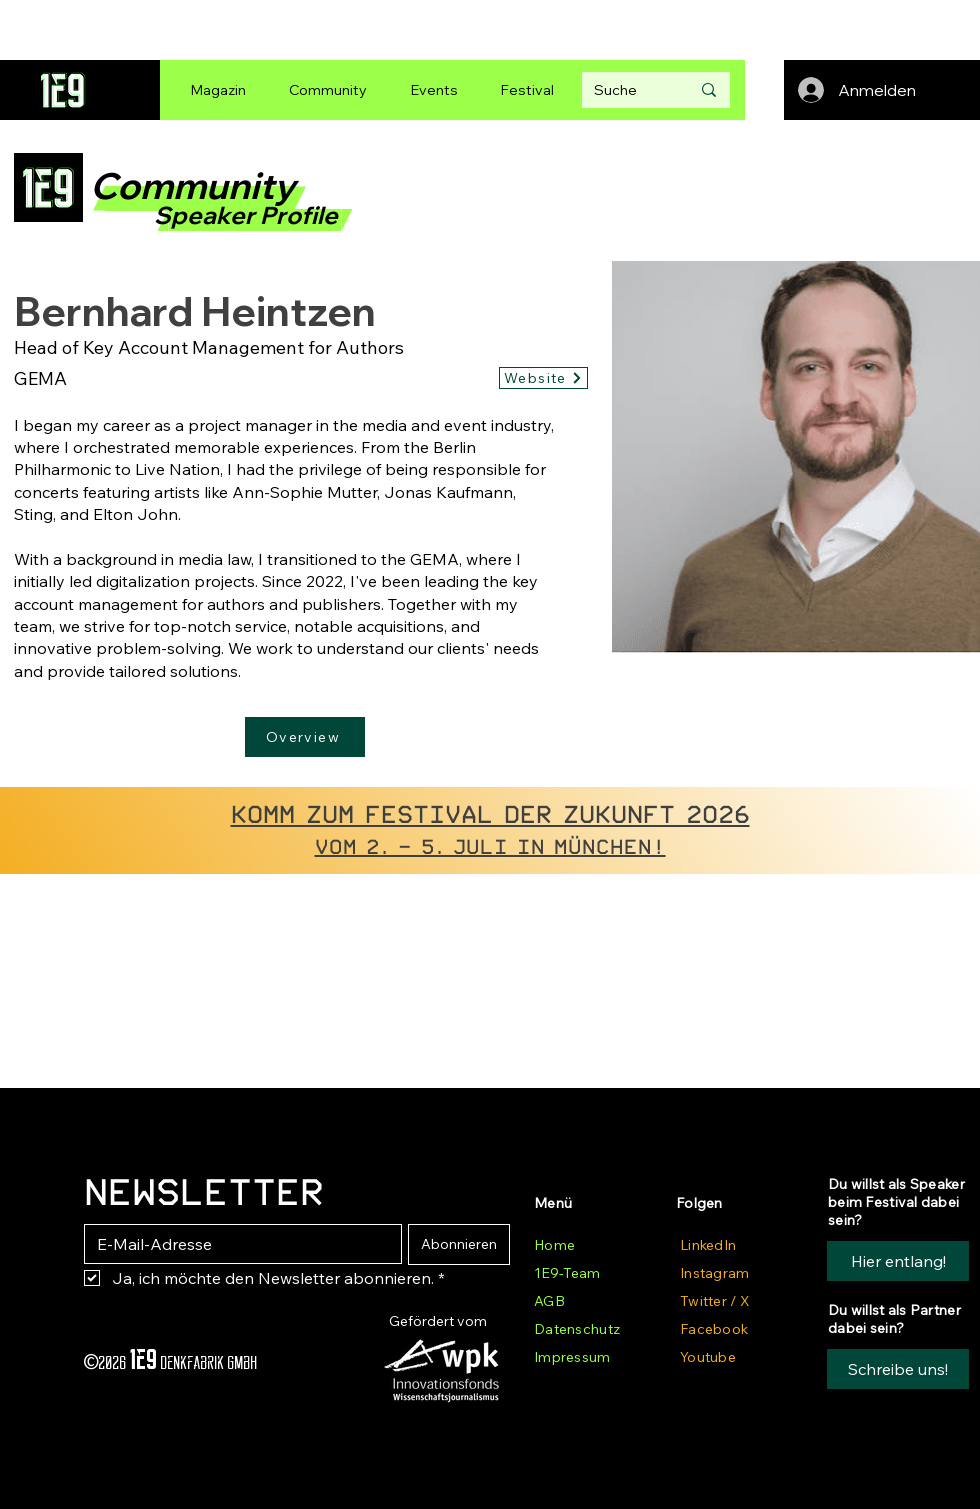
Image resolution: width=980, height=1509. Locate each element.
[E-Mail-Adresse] (237, 1244)
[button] (898, 1369)
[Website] (543, 378)
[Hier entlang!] (898, 1261)
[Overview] (305, 737)
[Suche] (627, 90)
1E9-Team (567, 1273)
